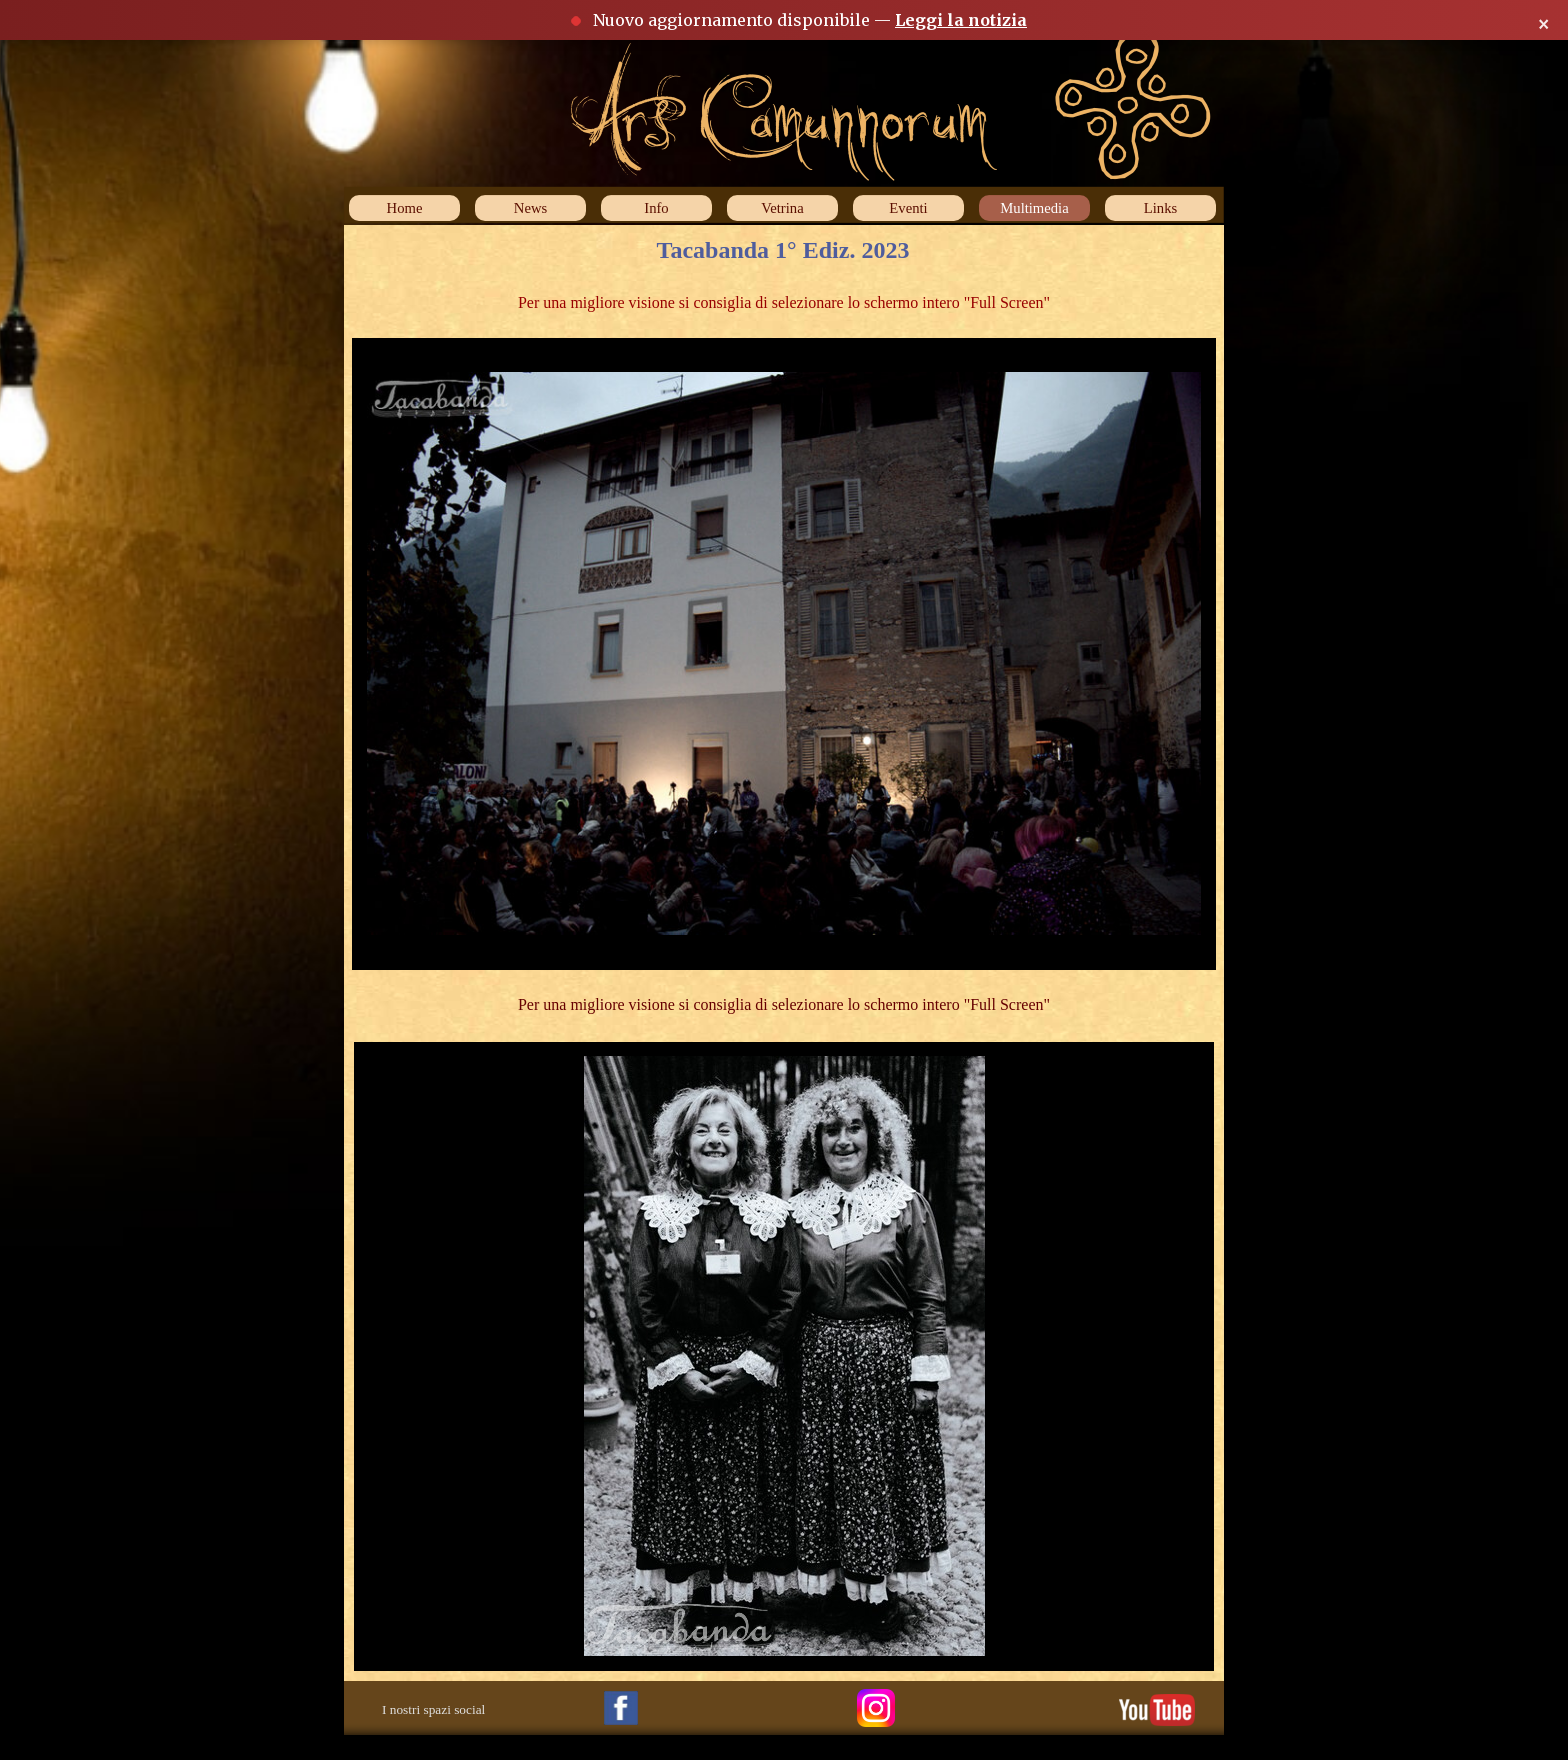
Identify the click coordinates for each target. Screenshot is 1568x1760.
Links (1160, 208)
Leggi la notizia (961, 20)
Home (405, 208)
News (530, 208)
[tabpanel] (784, 303)
